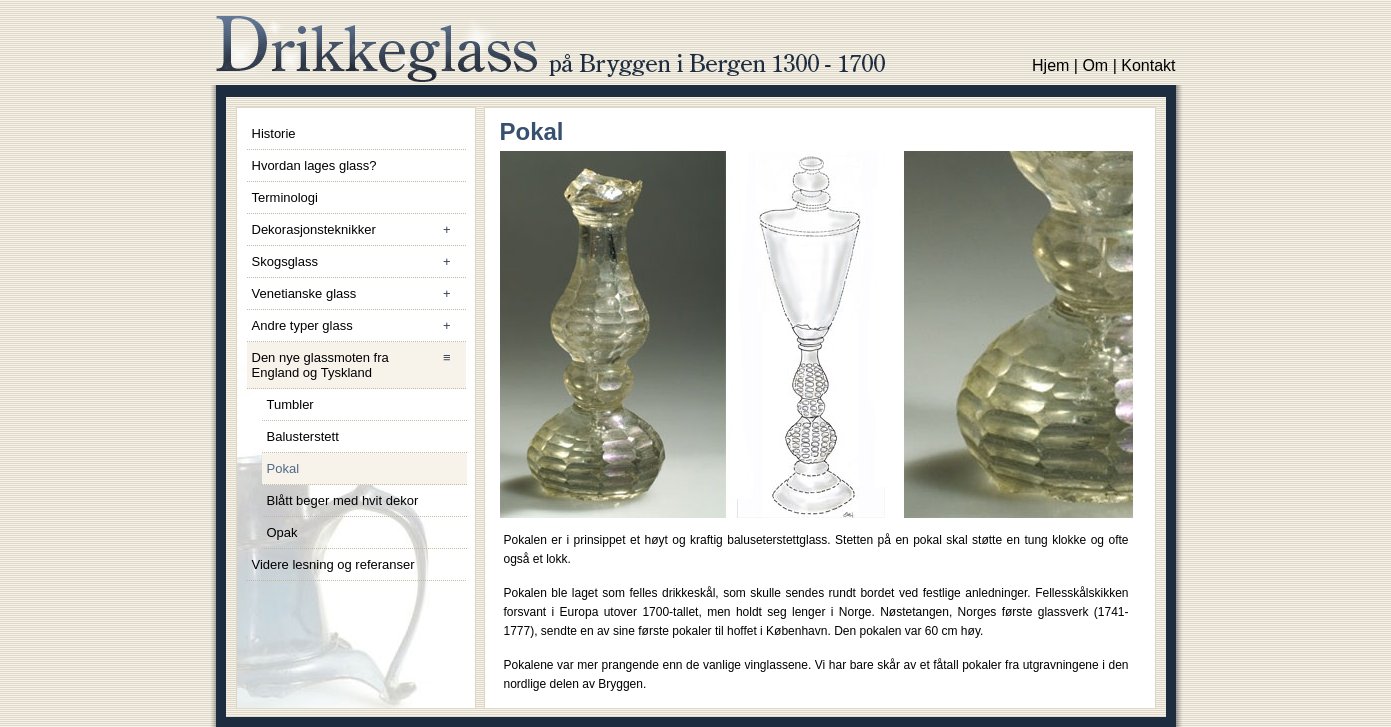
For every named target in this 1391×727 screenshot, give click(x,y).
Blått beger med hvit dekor (343, 500)
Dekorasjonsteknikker (359, 229)
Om (1095, 65)
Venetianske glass (359, 293)
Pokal (283, 468)
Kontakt (1148, 65)
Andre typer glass (359, 325)
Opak (282, 532)
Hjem (1050, 65)
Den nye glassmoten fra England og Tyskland (359, 365)
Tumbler (290, 404)
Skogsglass (359, 261)
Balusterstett (303, 436)
